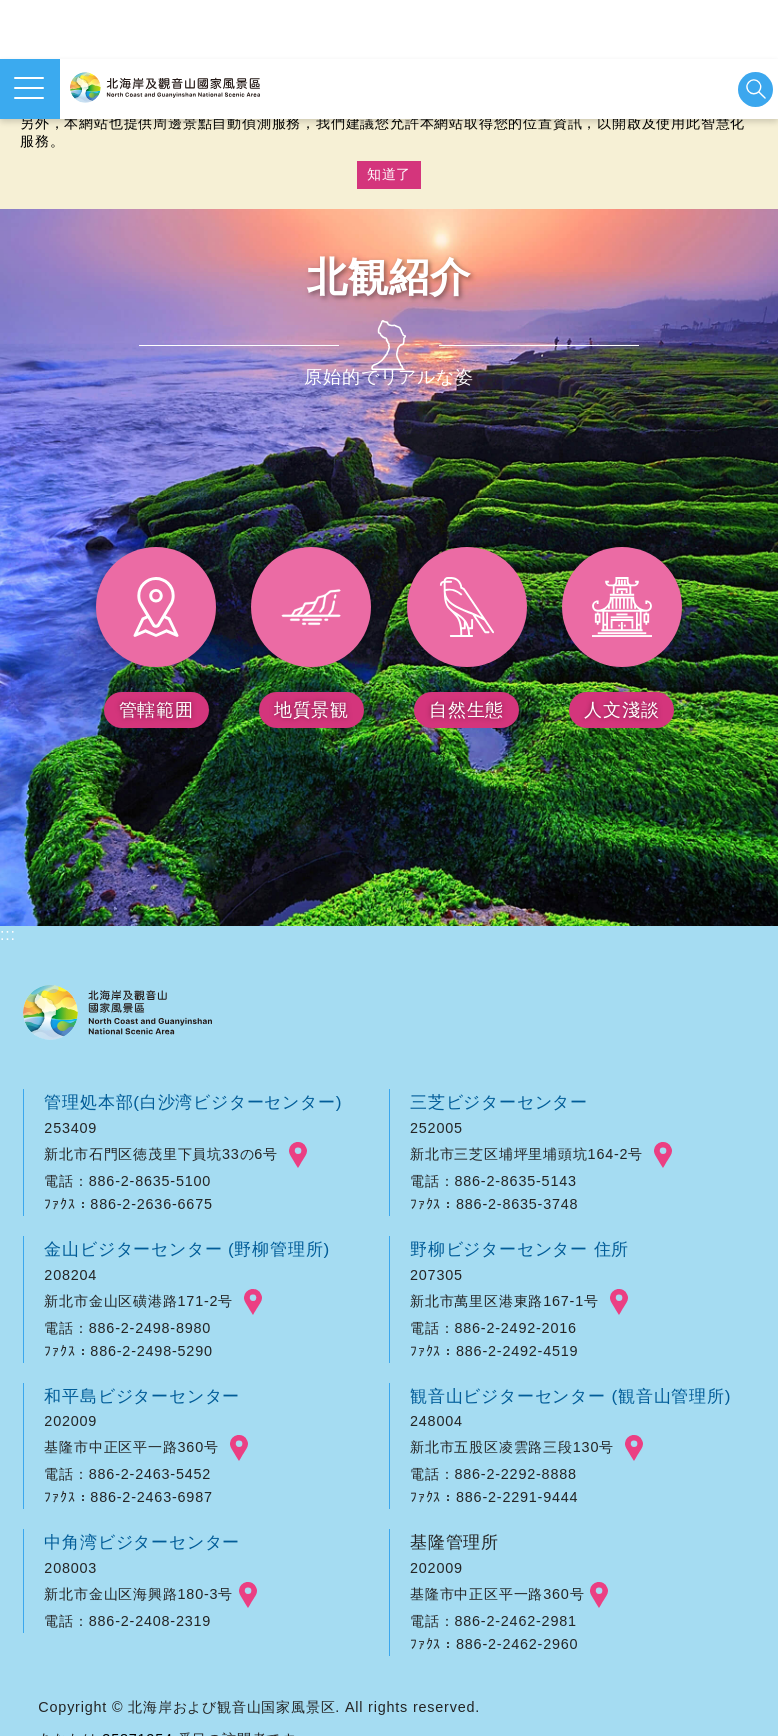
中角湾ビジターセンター (142, 1542)
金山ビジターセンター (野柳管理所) (187, 1249)
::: (8, 934)
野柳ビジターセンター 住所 (519, 1249)
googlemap (298, 1155)
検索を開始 (755, 89)
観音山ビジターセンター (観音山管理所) (570, 1396)
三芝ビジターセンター (499, 1102)
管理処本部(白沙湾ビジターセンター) (193, 1102)
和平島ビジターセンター (142, 1396)
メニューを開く (29, 88)
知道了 (389, 174)
